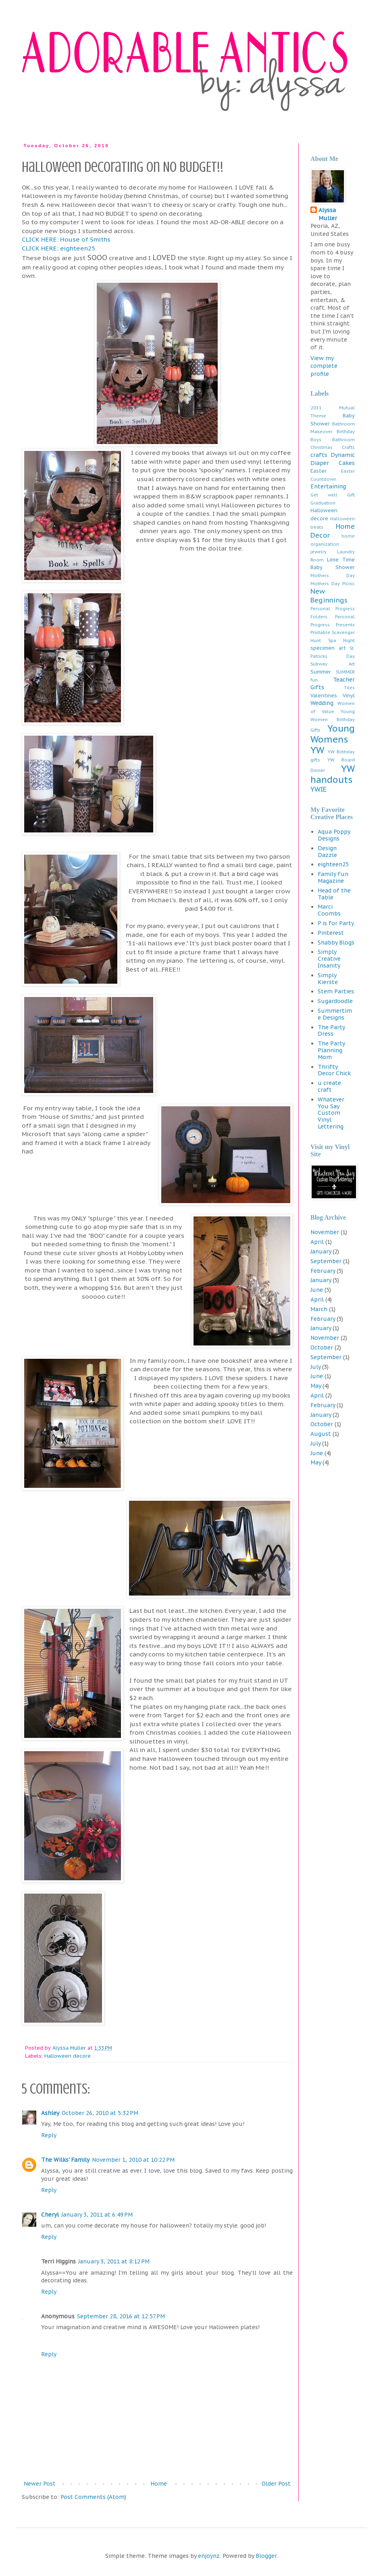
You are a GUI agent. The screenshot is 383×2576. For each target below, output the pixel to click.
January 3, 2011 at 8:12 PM (114, 2261)
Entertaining (328, 486)
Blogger (266, 2555)
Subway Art (332, 664)
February (322, 1270)
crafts (318, 455)
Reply (48, 2135)
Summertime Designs (335, 1014)
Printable (320, 632)
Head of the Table (334, 894)
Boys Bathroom (332, 439)
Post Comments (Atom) (93, 2497)
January (320, 1251)
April (317, 1241)
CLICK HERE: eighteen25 (58, 248)
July (315, 1366)
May (315, 1385)
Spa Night (341, 640)
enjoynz (209, 2555)
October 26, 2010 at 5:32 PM (100, 2113)
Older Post (276, 2483)
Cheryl (50, 2214)
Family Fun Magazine (333, 877)
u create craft (329, 1086)
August (320, 1433)
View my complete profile (323, 366)
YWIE (318, 789)
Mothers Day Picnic (332, 583)
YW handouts (332, 774)
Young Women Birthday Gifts (332, 721)
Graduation (322, 503)
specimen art (328, 648)
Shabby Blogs (336, 942)
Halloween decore (67, 2055)
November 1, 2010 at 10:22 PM (133, 2159)
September (325, 1261)
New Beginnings (329, 596)
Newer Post (40, 2483)
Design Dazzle (327, 852)
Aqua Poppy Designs (334, 835)
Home (158, 2483)
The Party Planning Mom (331, 1050)
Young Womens (332, 733)
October (321, 1347)
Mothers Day (332, 575)
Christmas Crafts (332, 447)
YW (317, 750)
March (318, 1309)
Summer (320, 671)
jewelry (318, 552)
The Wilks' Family (65, 2159)
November (324, 1232)
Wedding (321, 703)
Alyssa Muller (327, 214)
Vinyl (349, 695)
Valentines (323, 695)
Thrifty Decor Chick (334, 1070)
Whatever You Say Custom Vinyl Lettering (331, 1113)
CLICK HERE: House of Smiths (66, 239)
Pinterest (331, 933)
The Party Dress (331, 1031)
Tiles (349, 687)
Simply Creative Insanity (329, 958)
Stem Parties (336, 991)
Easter (318, 470)
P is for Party (336, 923)
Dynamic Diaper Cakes (332, 459)
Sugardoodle (335, 1001)
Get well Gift (332, 495)
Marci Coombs (329, 910)
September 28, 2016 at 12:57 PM (121, 2316)
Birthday (346, 431)
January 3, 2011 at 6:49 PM (97, 2214)
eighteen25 (333, 864)
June (316, 1289)
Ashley (50, 2113)
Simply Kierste (328, 979)
